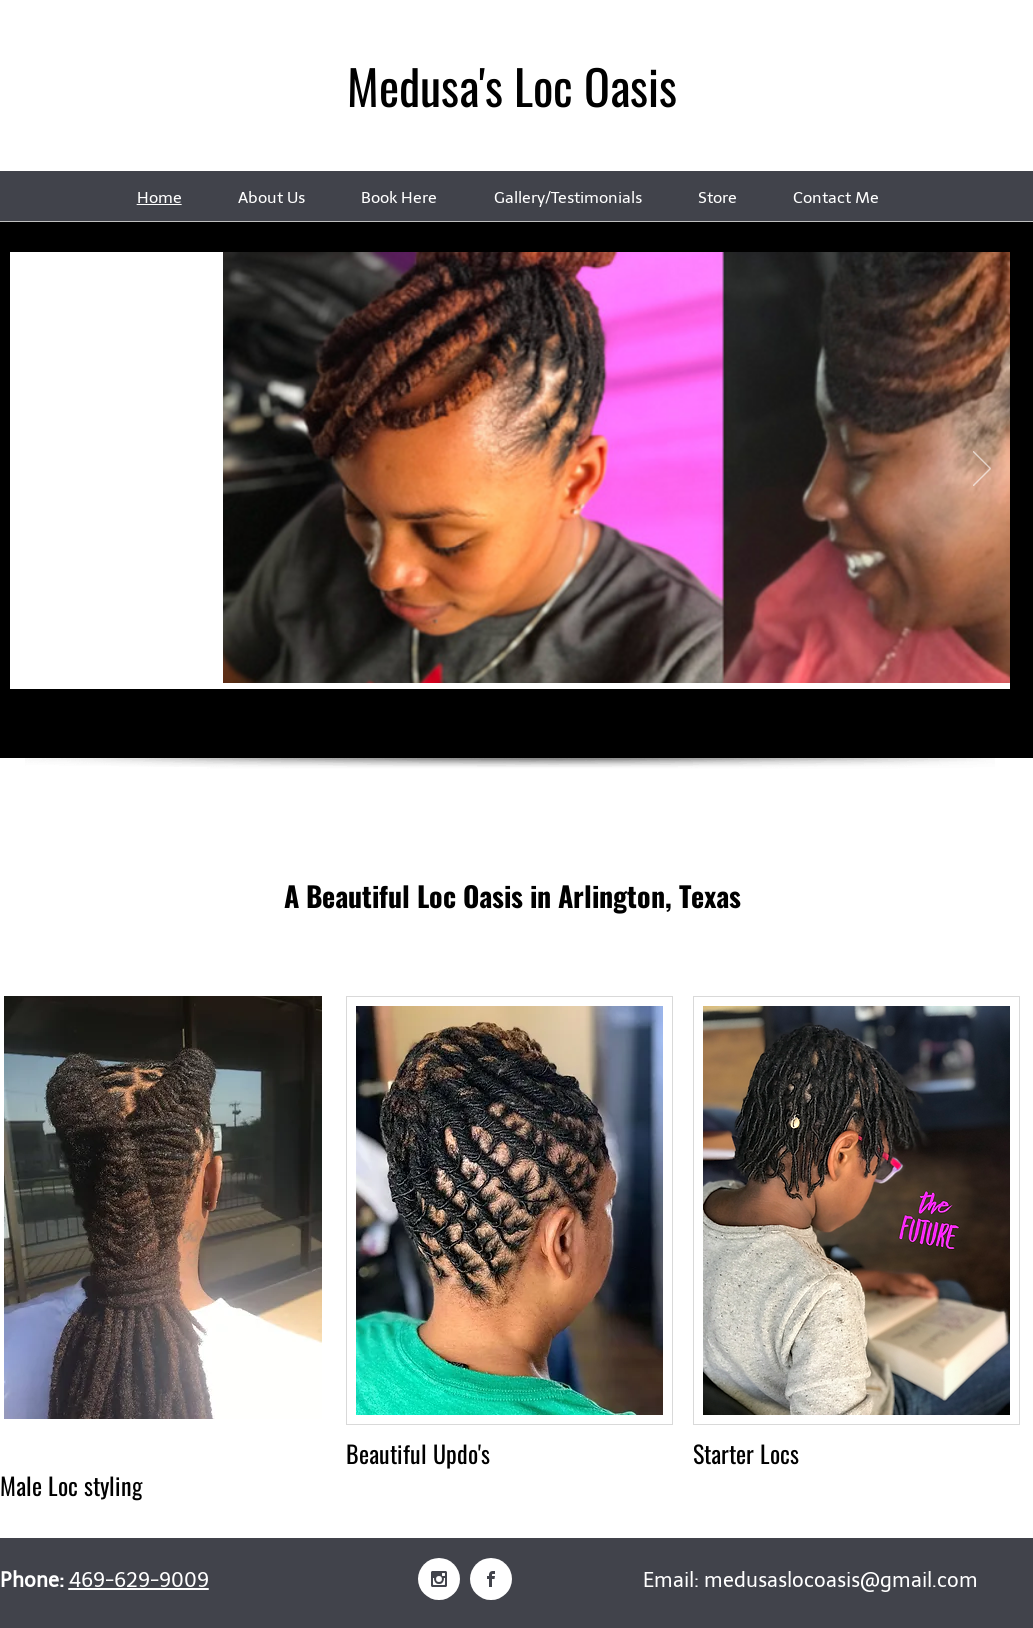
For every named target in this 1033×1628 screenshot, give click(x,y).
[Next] (982, 470)
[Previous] (38, 470)
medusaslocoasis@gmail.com (841, 1580)
